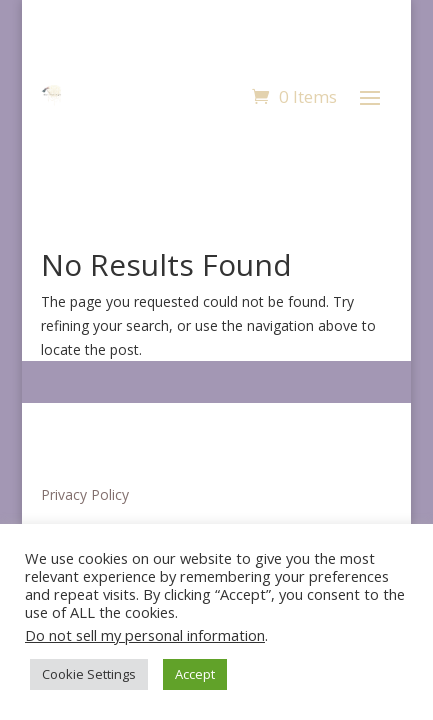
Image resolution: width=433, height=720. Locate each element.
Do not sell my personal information (145, 635)
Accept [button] (195, 674)
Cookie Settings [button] (89, 674)
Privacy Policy (85, 494)
